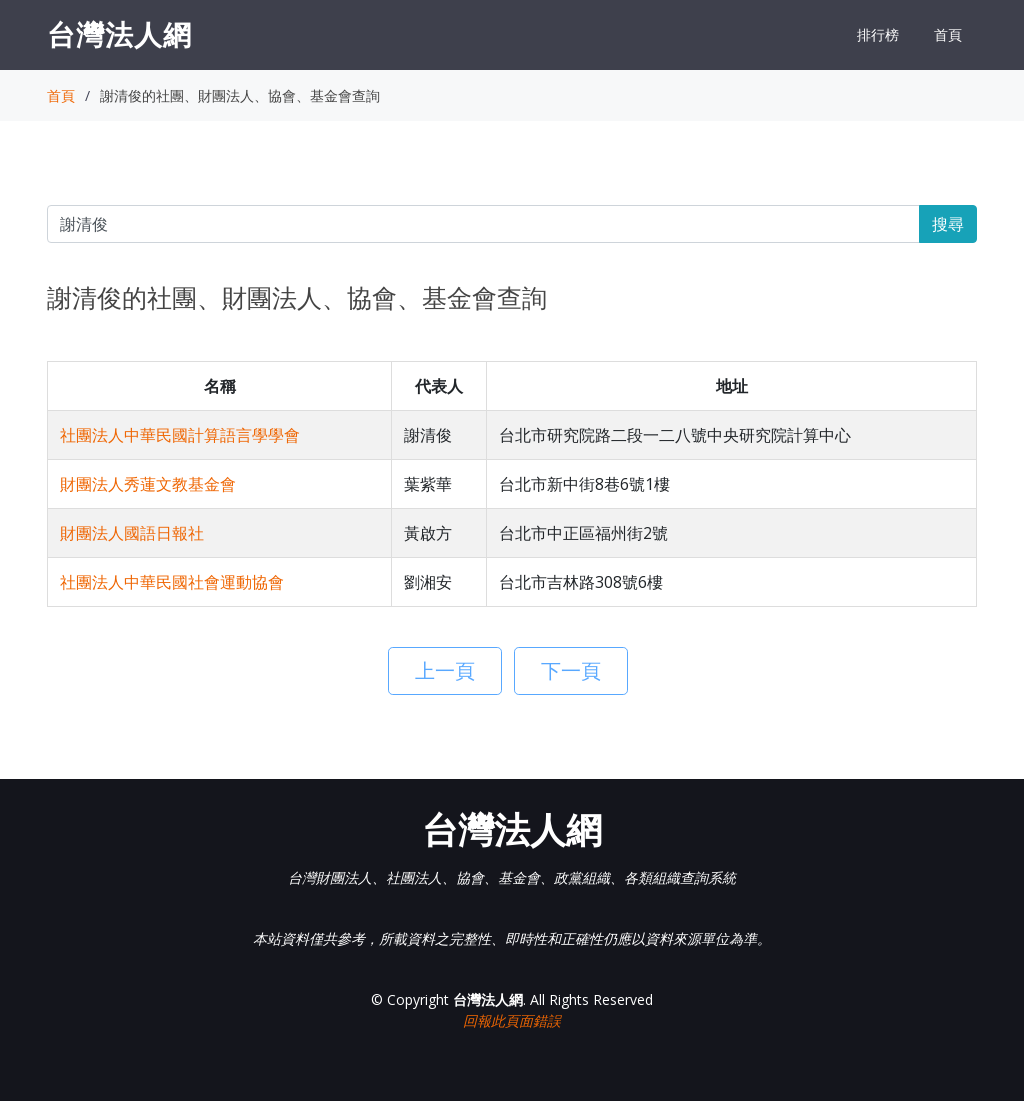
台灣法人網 (119, 34)
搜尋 (948, 224)
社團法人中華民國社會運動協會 (172, 582)
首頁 (948, 34)
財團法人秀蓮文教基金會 (148, 484)
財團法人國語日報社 (132, 533)
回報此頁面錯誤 (512, 1020)
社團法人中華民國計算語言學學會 (180, 435)
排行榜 (878, 34)
